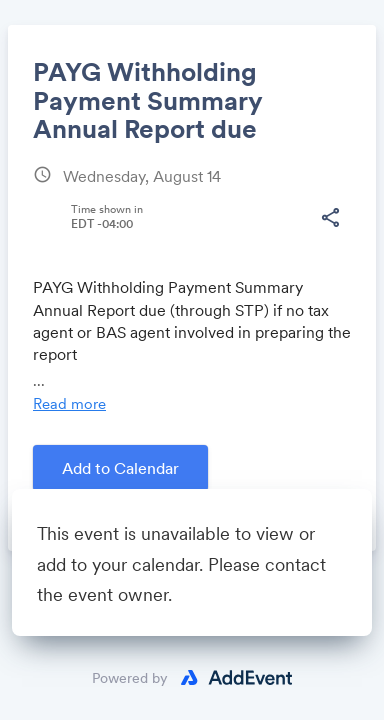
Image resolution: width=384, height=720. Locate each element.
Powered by (130, 678)
